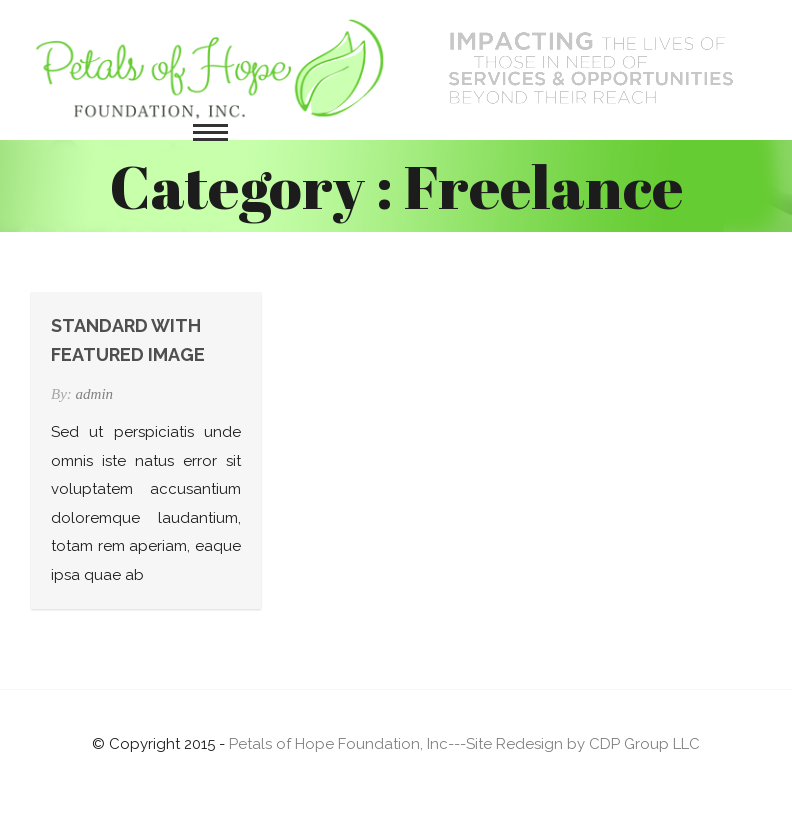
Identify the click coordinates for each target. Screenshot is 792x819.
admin (95, 394)
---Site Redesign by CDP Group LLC (574, 744)
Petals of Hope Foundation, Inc (338, 744)
